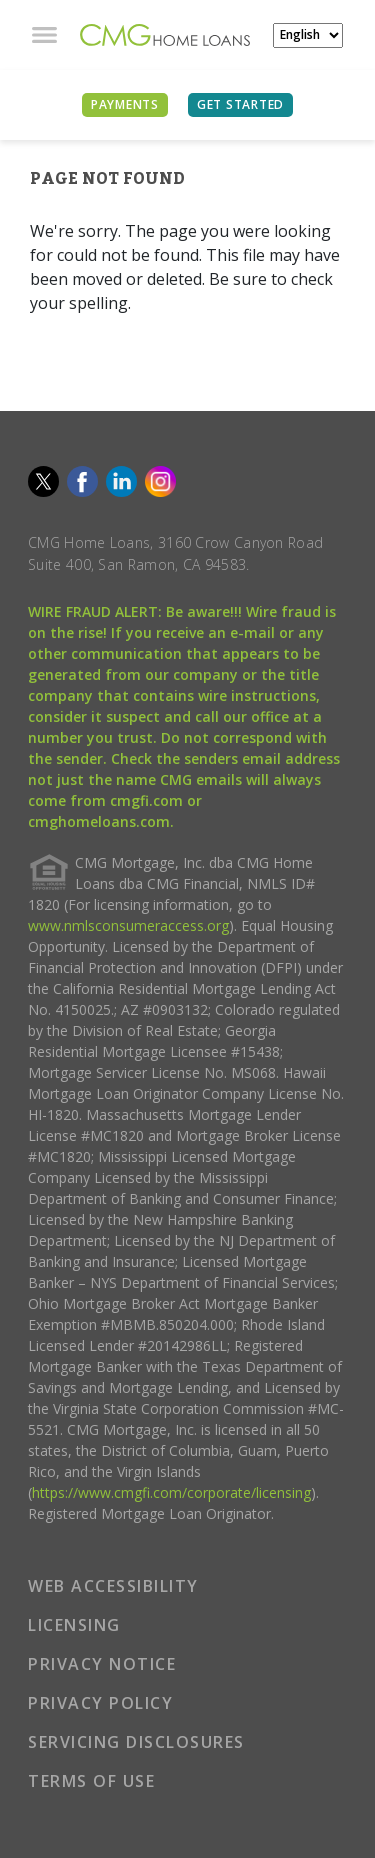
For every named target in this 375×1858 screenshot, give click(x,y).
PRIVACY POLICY (100, 1703)
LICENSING (74, 1625)
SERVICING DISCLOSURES (136, 1742)
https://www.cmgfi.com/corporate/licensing (171, 1492)
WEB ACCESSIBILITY (113, 1586)
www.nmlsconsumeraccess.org (128, 925)
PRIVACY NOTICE (102, 1664)
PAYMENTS (125, 104)
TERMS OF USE (91, 1781)
